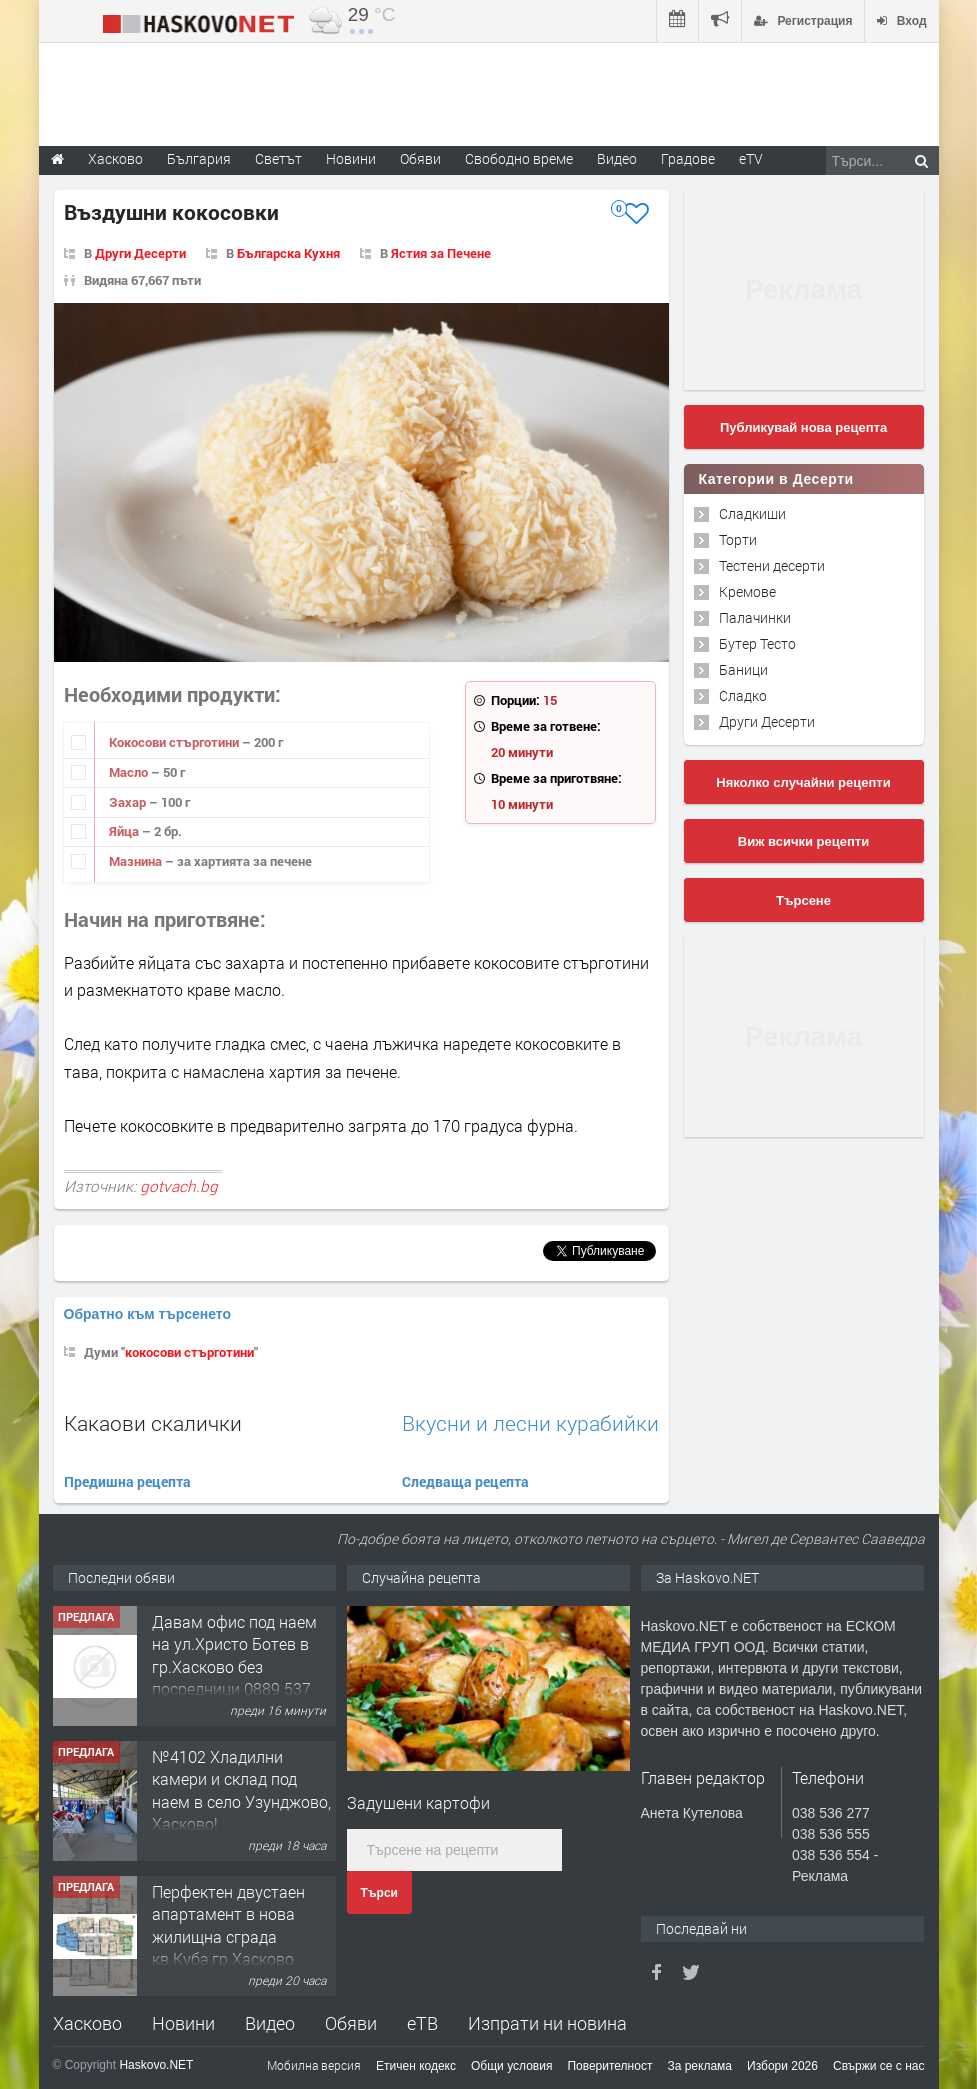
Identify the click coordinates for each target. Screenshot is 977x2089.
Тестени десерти (772, 565)
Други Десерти (140, 253)
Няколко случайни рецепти (803, 782)
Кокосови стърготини (175, 742)
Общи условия (511, 2066)
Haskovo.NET (156, 2065)
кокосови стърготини (189, 1352)
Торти (738, 539)
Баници (743, 669)
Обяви (351, 2023)
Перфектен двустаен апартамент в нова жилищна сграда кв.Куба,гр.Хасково (228, 1925)
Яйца (125, 831)
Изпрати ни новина (547, 2023)
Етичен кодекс (416, 2066)
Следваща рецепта (465, 1481)
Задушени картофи (418, 1802)
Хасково (87, 2023)
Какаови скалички (153, 1423)
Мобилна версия (314, 2065)
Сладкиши (752, 513)
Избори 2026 (782, 2066)
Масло (130, 772)
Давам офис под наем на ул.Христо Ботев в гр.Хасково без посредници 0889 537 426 (234, 1666)
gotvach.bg (179, 1186)
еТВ (422, 2023)
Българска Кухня (288, 253)
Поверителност (609, 2066)
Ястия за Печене (441, 253)
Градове (688, 158)
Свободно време (519, 158)
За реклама (699, 2066)
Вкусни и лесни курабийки (530, 1423)
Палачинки (755, 617)
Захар (129, 802)
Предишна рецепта (127, 1481)
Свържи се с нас (879, 2066)
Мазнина (137, 861)
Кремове (747, 591)
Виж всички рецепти (803, 841)
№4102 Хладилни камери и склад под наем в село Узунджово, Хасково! (241, 1790)
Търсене (803, 900)
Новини (351, 158)
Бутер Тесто (757, 643)
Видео (270, 2023)
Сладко (743, 695)
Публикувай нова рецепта (803, 427)
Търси (379, 1893)
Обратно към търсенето (148, 1314)
